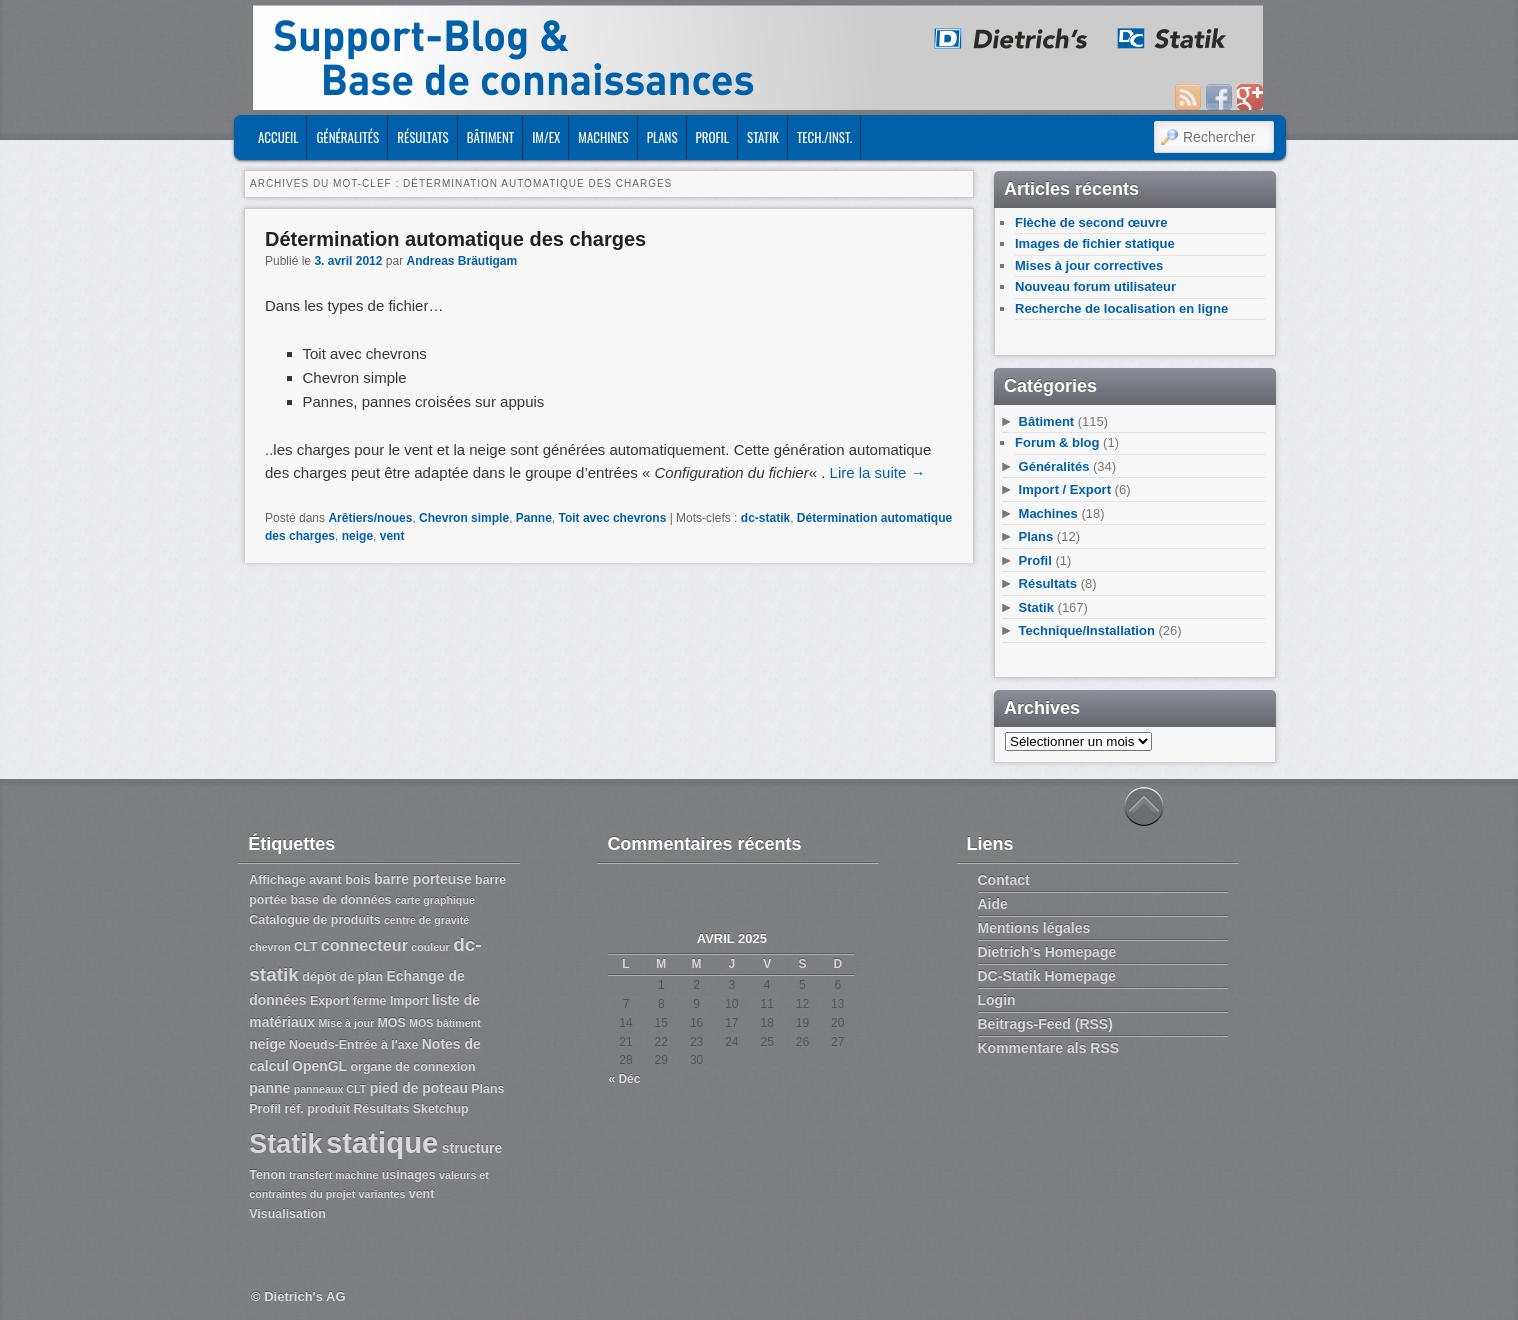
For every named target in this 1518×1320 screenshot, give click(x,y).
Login (997, 1000)
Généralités (347, 137)
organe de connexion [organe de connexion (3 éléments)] (412, 1067)
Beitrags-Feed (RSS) (1045, 1024)
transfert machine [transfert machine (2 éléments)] (333, 1175)
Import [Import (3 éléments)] (409, 1001)
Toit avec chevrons (612, 518)
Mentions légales (1034, 928)
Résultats (423, 137)
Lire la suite (878, 472)
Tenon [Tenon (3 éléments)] (267, 1175)
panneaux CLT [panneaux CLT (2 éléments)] (330, 1089)
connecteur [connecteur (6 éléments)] (364, 945)
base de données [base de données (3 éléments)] (341, 900)
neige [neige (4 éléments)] (267, 1044)
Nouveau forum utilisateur (1095, 286)
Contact (1004, 880)
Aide (993, 904)
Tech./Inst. (824, 137)
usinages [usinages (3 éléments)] (409, 1175)
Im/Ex (546, 137)
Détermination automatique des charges (455, 239)
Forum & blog (1057, 442)
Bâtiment (490, 137)
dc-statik (765, 518)
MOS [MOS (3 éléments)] (391, 1023)
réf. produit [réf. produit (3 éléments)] (317, 1109)
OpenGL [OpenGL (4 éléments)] (319, 1066)
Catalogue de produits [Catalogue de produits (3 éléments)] (314, 920)
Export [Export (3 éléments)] (329, 1001)
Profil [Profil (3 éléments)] (265, 1109)
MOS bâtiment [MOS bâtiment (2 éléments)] (445, 1023)
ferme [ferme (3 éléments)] (370, 1001)
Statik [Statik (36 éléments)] (285, 1144)
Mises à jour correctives (1089, 265)
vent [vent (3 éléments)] (422, 1194)
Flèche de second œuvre (1091, 222)
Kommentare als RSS (1049, 1048)
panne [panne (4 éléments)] (269, 1088)
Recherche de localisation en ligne (1121, 308)
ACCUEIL (278, 137)
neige (357, 536)
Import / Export (1065, 489)
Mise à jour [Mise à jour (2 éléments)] (346, 1023)
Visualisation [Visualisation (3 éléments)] (287, 1214)
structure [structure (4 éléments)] (472, 1148)
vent (392, 536)
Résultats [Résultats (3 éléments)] (381, 1109)
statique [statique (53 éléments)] (382, 1142)
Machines (603, 137)
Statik (763, 137)
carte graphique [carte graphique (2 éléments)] (435, 900)
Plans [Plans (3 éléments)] (487, 1089)
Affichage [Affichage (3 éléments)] (277, 880)
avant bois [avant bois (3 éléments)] (340, 880)
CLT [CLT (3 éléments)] (305, 947)
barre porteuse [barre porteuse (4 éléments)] (423, 879)
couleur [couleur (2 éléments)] (430, 947)
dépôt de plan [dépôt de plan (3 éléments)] (342, 977)
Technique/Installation (1087, 630)
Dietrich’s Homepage (1047, 952)
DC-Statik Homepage (1047, 976)
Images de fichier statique (1095, 243)
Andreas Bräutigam (461, 261)
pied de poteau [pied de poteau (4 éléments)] (419, 1088)
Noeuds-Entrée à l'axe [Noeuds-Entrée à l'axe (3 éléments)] (353, 1045)
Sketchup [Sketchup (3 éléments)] (441, 1109)
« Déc (624, 1079)
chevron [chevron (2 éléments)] (269, 947)
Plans (662, 137)
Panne (534, 518)
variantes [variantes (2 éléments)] (382, 1194)
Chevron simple (464, 518)
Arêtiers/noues (370, 518)
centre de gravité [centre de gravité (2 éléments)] (426, 920)
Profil (712, 137)
